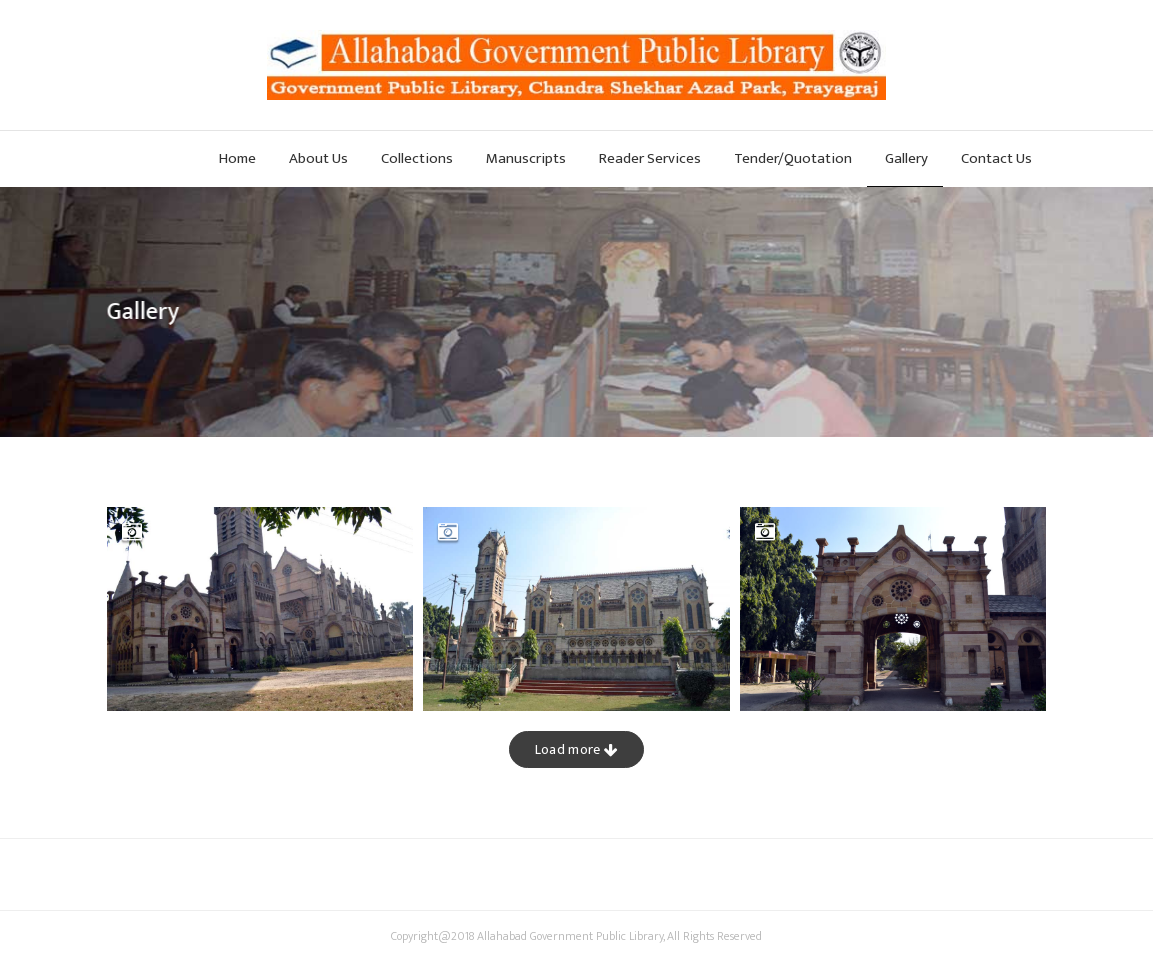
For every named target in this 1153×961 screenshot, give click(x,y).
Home (237, 158)
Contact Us (996, 158)
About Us (318, 158)
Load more (576, 749)
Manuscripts (526, 158)
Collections (417, 158)
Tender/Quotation (793, 158)
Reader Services (650, 158)
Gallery (906, 158)
